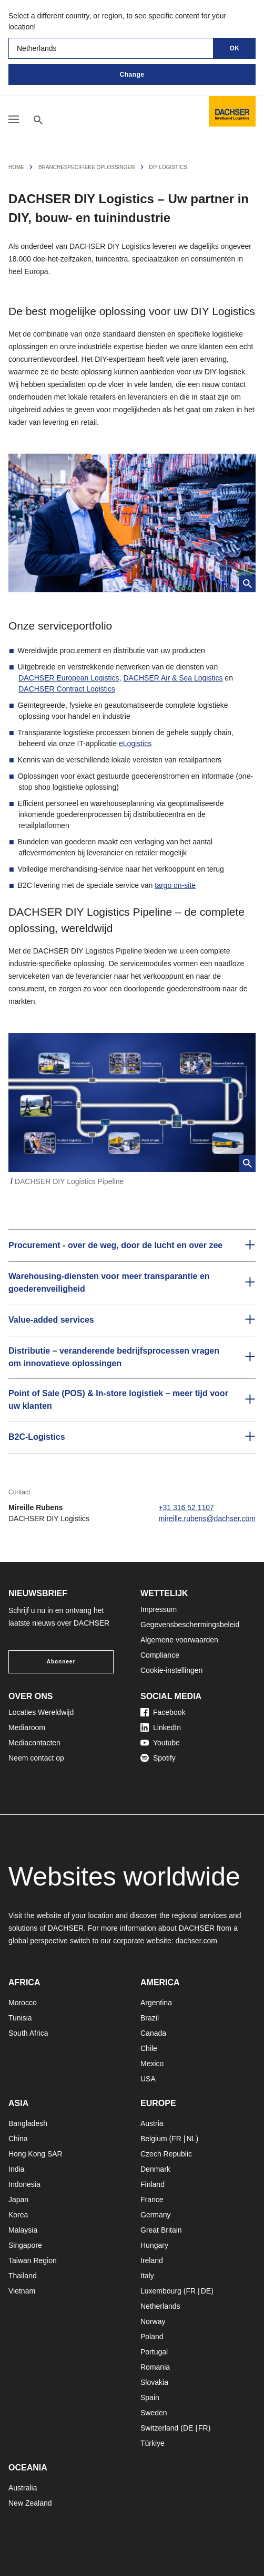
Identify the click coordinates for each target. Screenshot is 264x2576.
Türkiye (152, 2443)
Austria (152, 2123)
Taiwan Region (32, 2260)
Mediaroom (26, 1727)
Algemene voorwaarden (179, 1640)
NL (191, 2138)
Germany (155, 2215)
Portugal (154, 2352)
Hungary (154, 2245)
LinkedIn (160, 1727)
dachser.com (196, 1940)
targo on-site (175, 885)
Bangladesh (27, 2123)
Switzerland (159, 2428)
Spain (149, 2397)
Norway (152, 2321)
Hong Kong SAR (35, 2154)
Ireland (151, 2260)
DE (206, 2291)
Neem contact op (36, 1758)
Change (131, 74)
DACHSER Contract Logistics (66, 689)
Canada (153, 2033)
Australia (22, 2488)
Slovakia (154, 2382)
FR (176, 2138)
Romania (155, 2367)
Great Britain (161, 2230)
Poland (152, 2336)
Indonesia (24, 2184)
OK (235, 48)
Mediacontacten (34, 1743)
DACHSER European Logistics (68, 678)
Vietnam (21, 2291)
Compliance (159, 1655)
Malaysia (22, 2230)
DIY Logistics (168, 167)
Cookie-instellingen (171, 1670)
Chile (148, 2048)
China (18, 2138)
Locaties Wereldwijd (41, 1712)
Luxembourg (160, 2291)
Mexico (152, 2063)
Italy (147, 2275)
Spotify (158, 1758)
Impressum (158, 1609)
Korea (18, 2215)
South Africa (28, 2033)
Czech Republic (166, 2154)
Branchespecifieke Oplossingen (86, 167)
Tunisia (20, 2018)
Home (16, 167)
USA (148, 2079)
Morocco (22, 2002)
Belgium (153, 2138)
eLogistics (135, 743)
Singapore (25, 2245)
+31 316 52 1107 (186, 1507)
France (152, 2199)
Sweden (153, 2413)
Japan (18, 2199)
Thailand (22, 2275)
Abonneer (61, 1661)
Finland (152, 2184)
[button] (132, 1245)
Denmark (155, 2169)
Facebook (162, 1712)
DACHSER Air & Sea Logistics (172, 678)
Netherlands (160, 2306)
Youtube (160, 1743)
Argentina (156, 2002)
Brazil (149, 2018)
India (16, 2169)
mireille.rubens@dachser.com (207, 1518)
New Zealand (30, 2503)
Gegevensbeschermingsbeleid (189, 1624)
